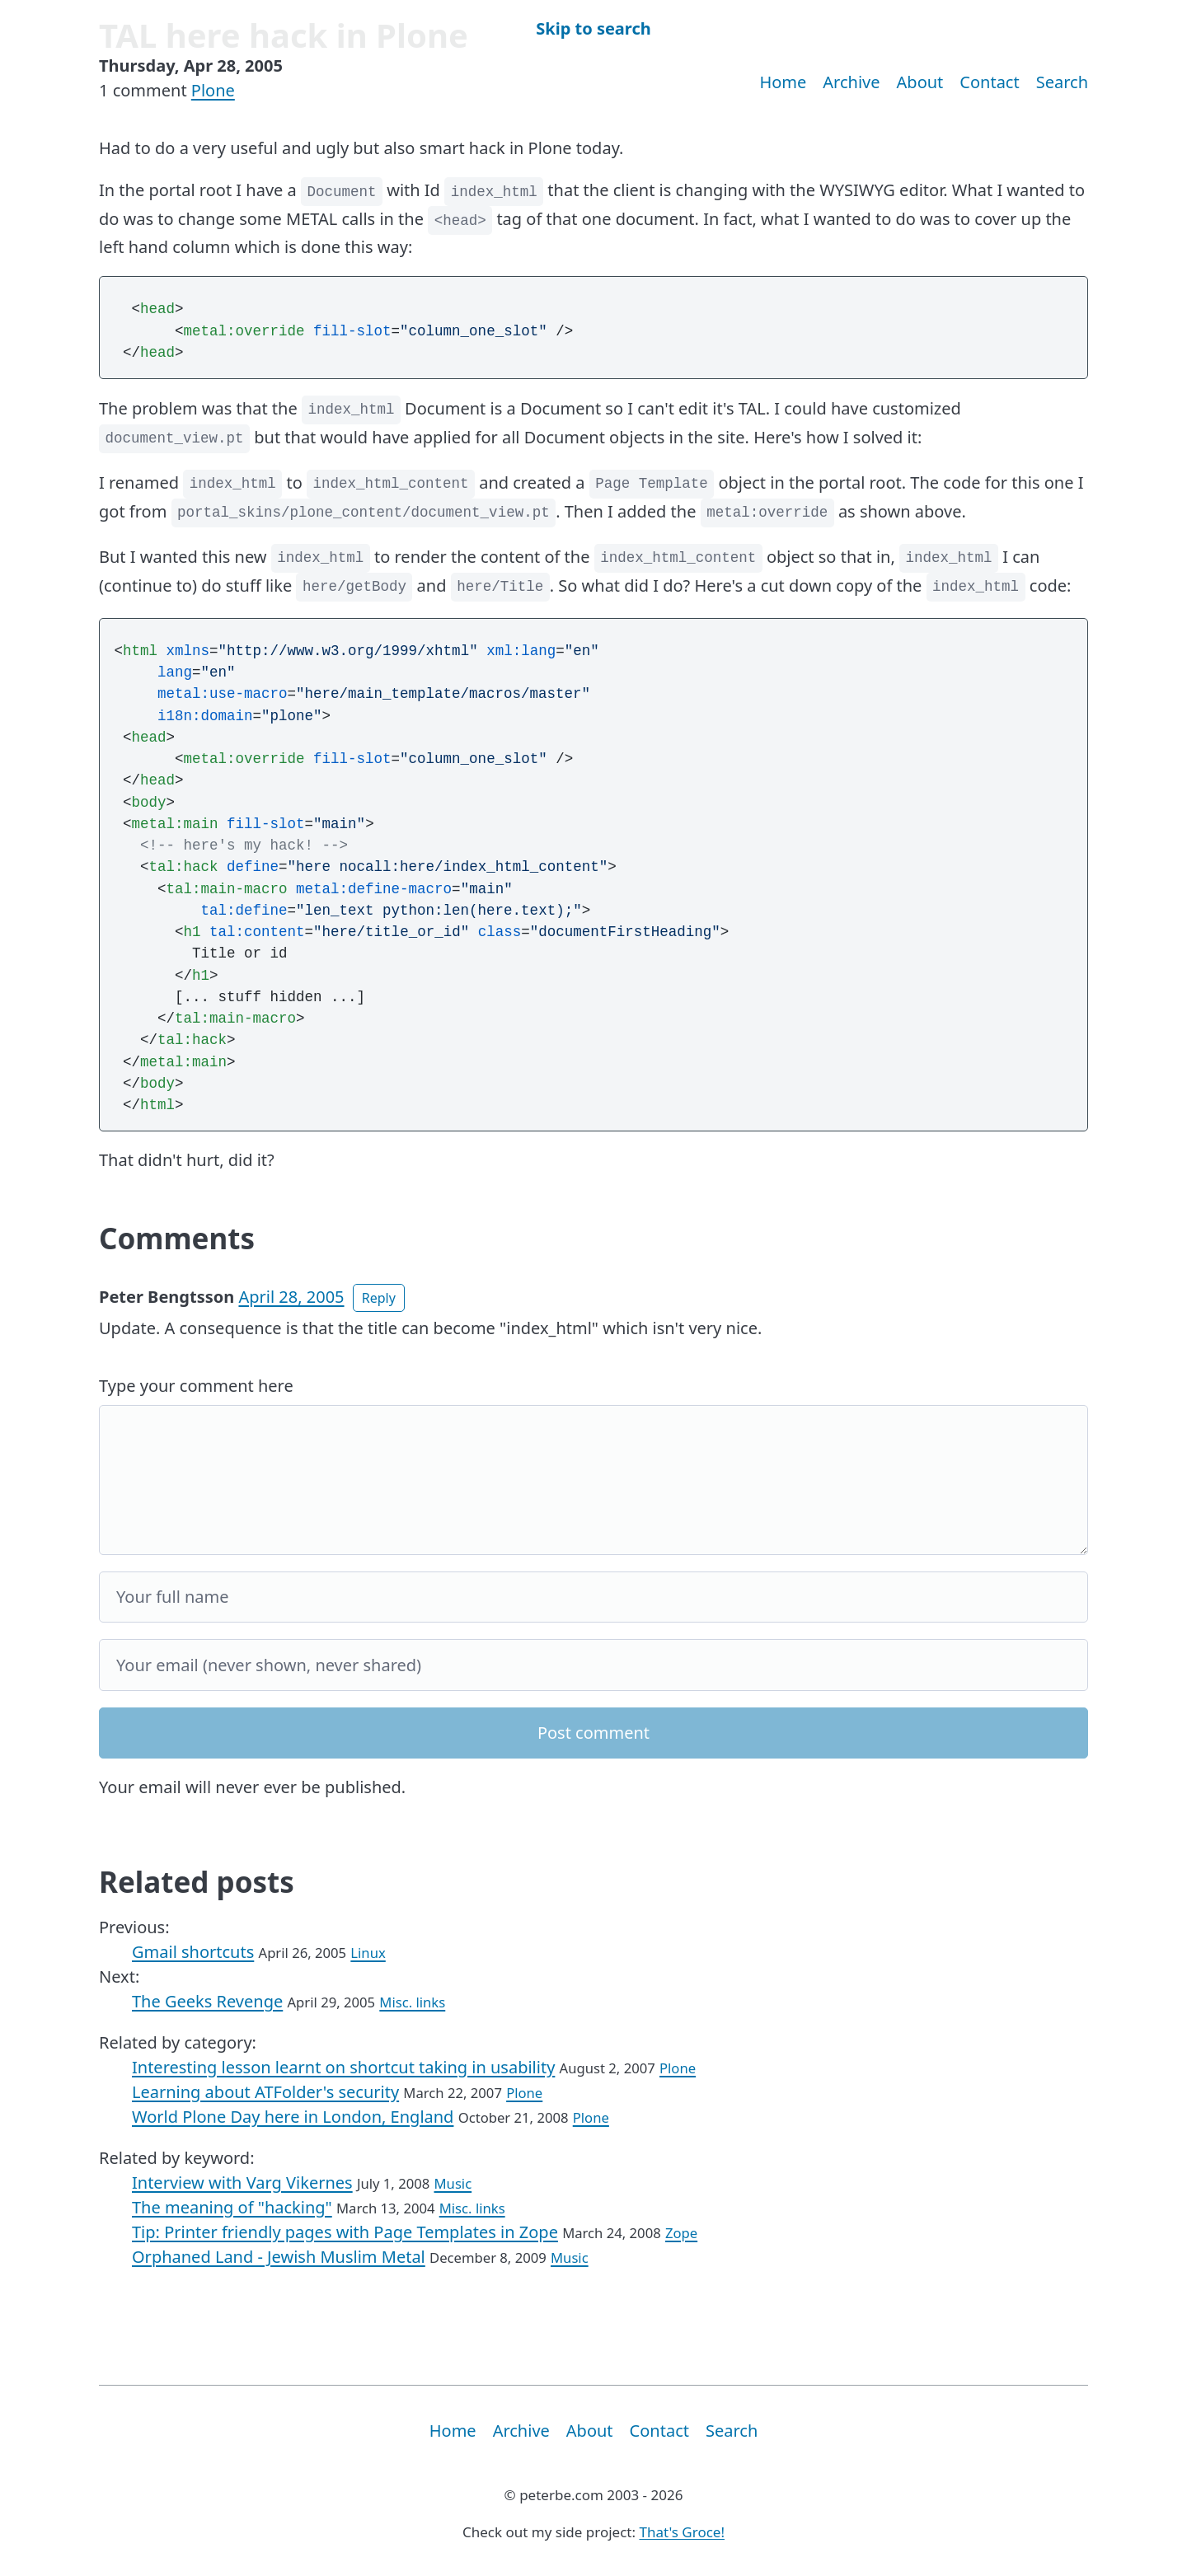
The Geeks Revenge (207, 2001)
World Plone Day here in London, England (292, 2116)
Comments (177, 1238)
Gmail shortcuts (193, 1952)
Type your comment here (196, 1386)
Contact (989, 82)
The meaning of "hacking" (232, 2207)
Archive (851, 82)
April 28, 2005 (291, 1297)
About (920, 82)
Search (1062, 82)
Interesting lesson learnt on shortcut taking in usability (343, 2067)
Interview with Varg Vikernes (242, 2182)
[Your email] (593, 1665)
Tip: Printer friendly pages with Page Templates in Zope (345, 2232)
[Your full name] (593, 1597)
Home (782, 82)
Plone (213, 90)
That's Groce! (682, 2531)
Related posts (196, 1881)
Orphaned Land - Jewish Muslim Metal (278, 2257)
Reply (379, 1298)
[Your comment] (593, 1480)
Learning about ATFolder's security (265, 2092)
